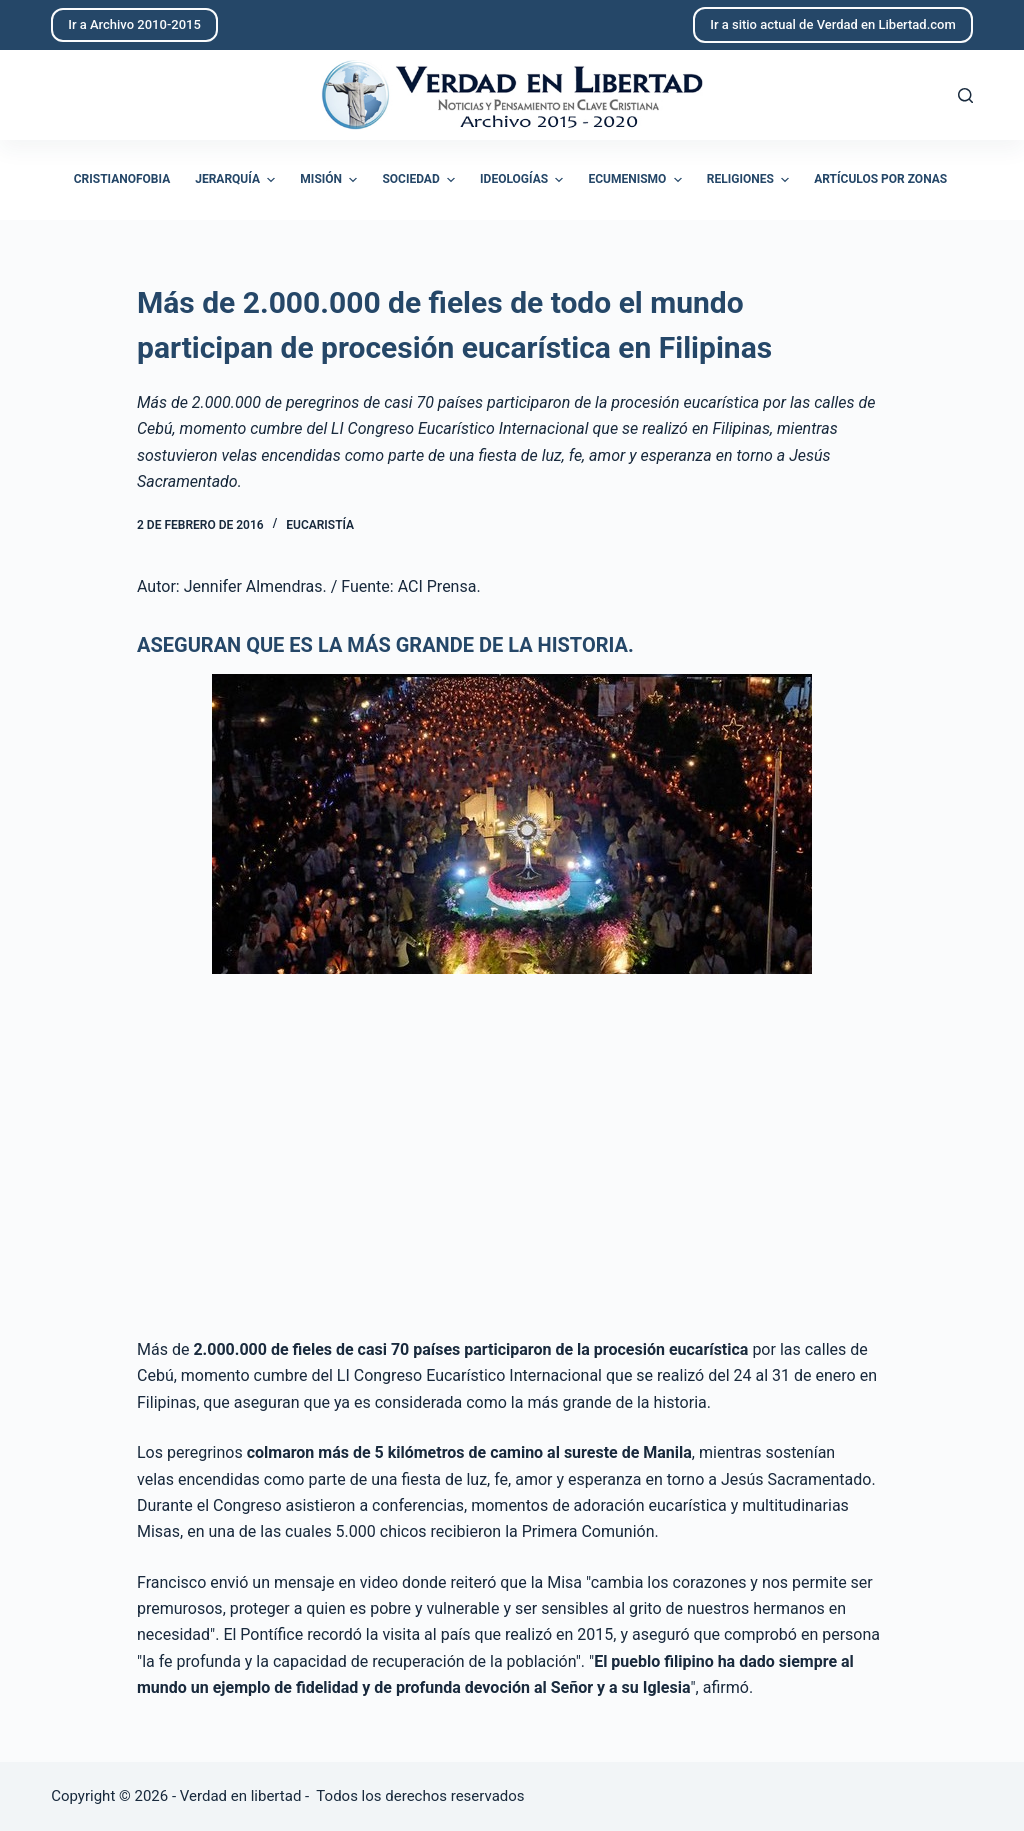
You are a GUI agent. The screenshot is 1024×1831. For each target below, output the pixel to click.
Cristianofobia (122, 179)
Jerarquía (237, 180)
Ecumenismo (637, 180)
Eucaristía (320, 525)
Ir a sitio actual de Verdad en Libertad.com (833, 24)
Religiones (750, 180)
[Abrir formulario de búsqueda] (965, 95)
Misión (331, 180)
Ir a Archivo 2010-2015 (134, 24)
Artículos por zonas (880, 179)
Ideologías (524, 180)
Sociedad (421, 180)
